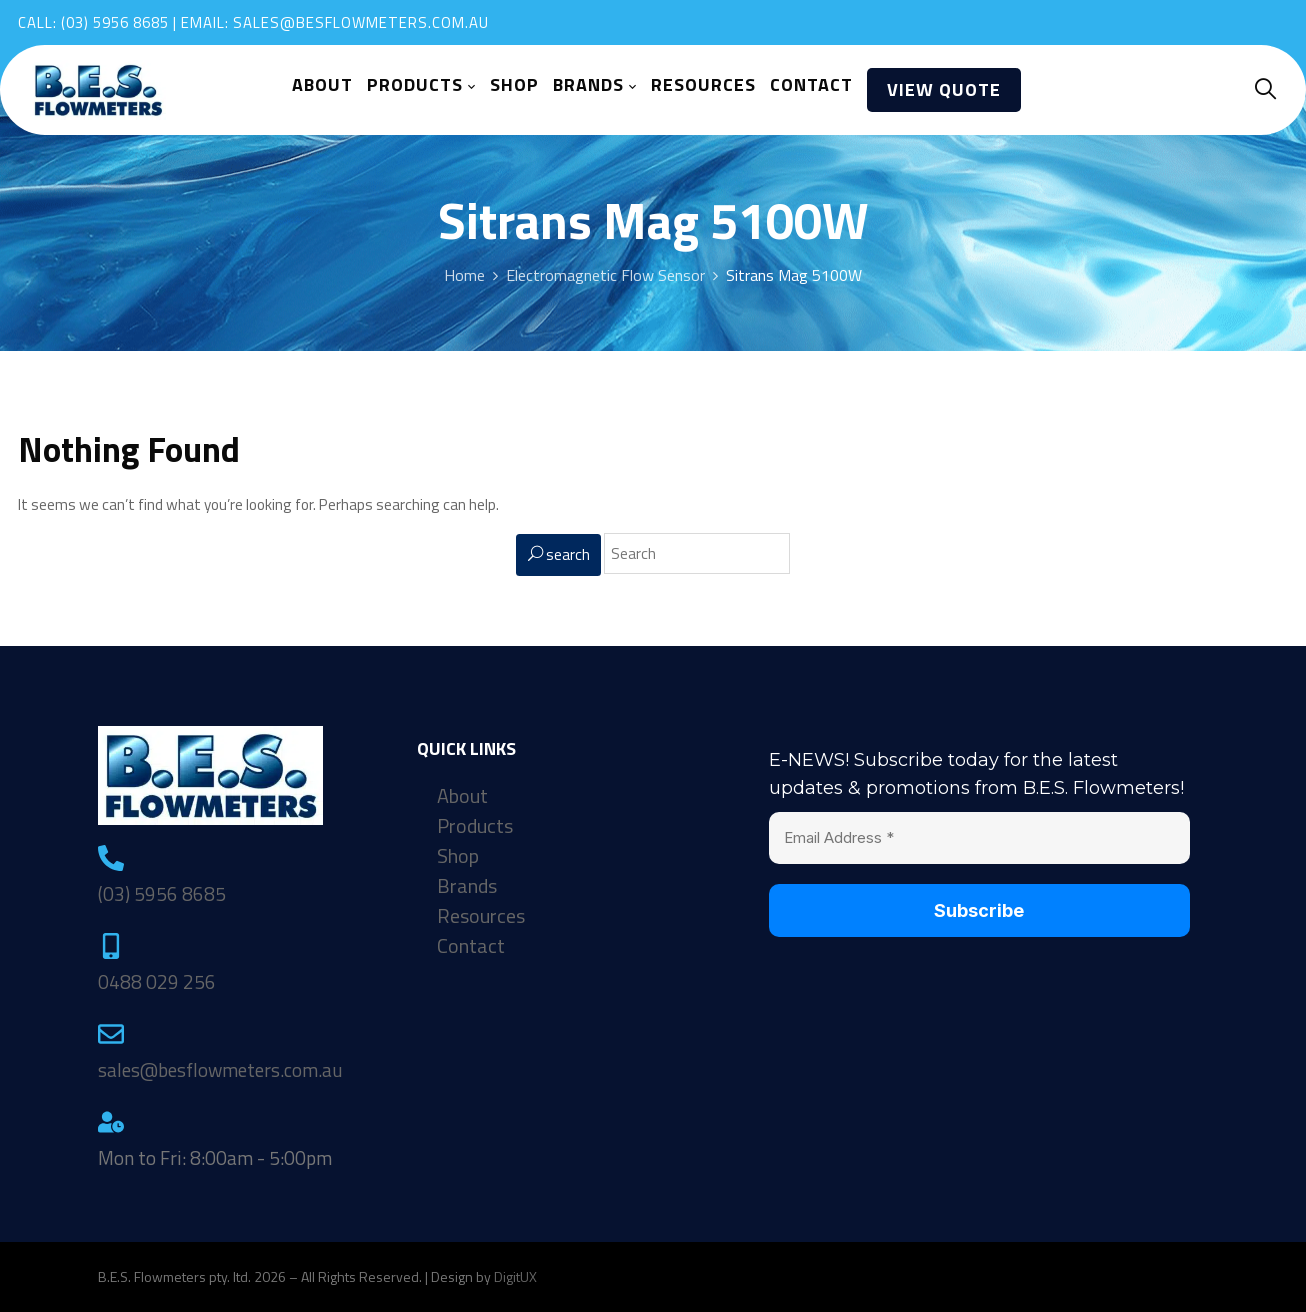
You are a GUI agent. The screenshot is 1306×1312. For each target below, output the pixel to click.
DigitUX (515, 1276)
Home (464, 275)
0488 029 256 (157, 981)
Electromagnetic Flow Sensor (605, 275)
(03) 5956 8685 (115, 22)
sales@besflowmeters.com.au (361, 22)
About (462, 796)
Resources (481, 916)
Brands (467, 886)
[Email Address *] (979, 838)
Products (475, 826)
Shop (458, 856)
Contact (471, 946)
